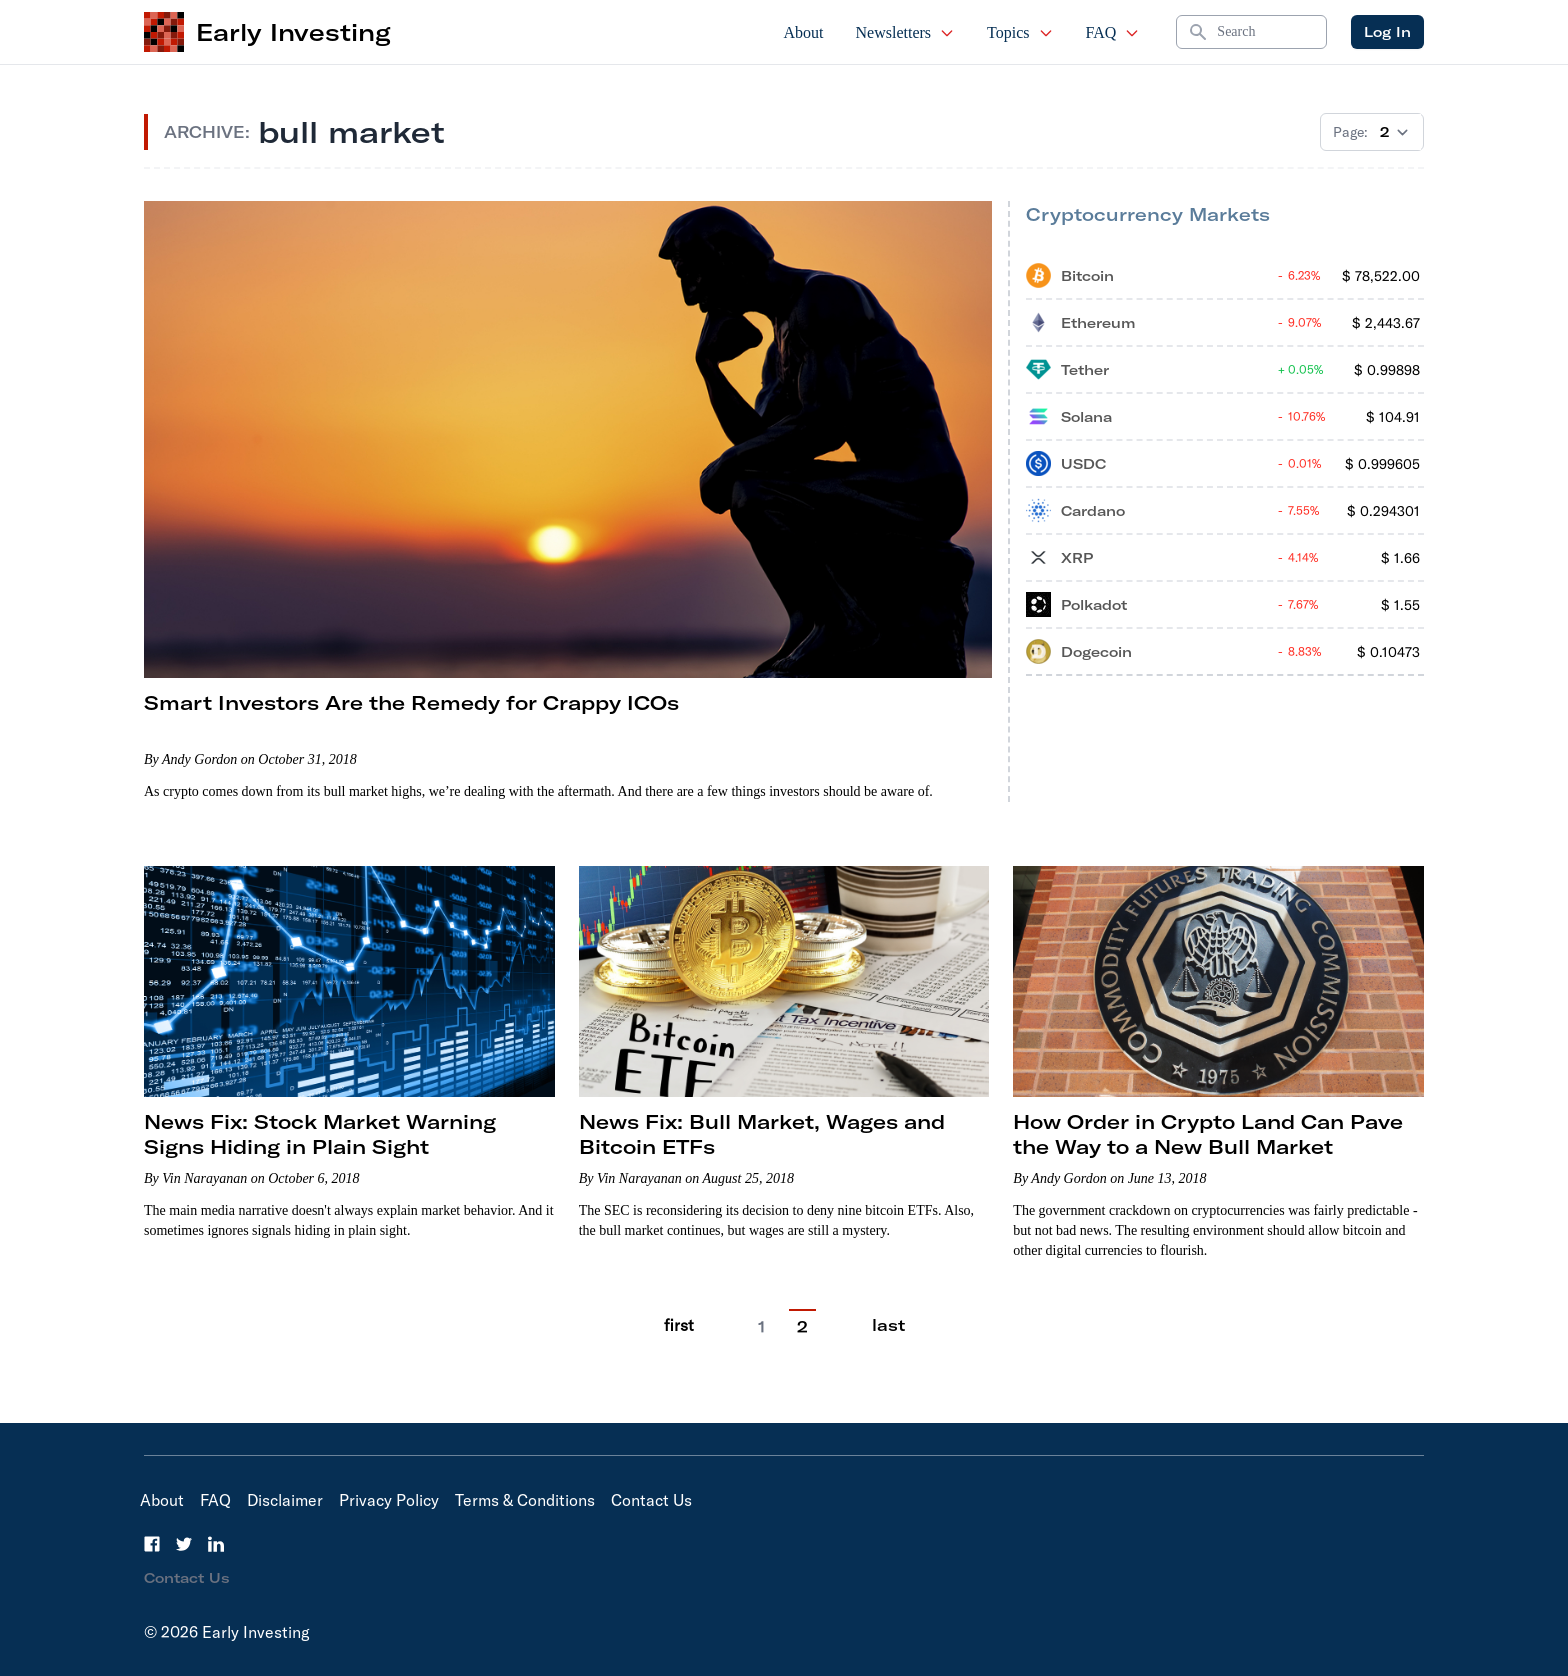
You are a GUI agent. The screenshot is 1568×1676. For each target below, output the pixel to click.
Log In (1387, 32)
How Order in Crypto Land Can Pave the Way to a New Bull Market (1208, 1134)
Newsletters (906, 32)
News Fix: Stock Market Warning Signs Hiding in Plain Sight (320, 1134)
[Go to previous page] (722, 1326)
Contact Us (651, 1500)
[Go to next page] (844, 1326)
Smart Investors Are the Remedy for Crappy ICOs (411, 702)
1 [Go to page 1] (761, 1327)
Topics (1020, 32)
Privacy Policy (389, 1500)
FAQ (1113, 32)
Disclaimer (285, 1500)
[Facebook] (152, 1544)
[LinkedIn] (216, 1544)
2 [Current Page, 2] (802, 1327)
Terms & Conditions (525, 1500)
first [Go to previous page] (679, 1325)
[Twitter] (184, 1544)
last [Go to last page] (888, 1325)
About (804, 32)
